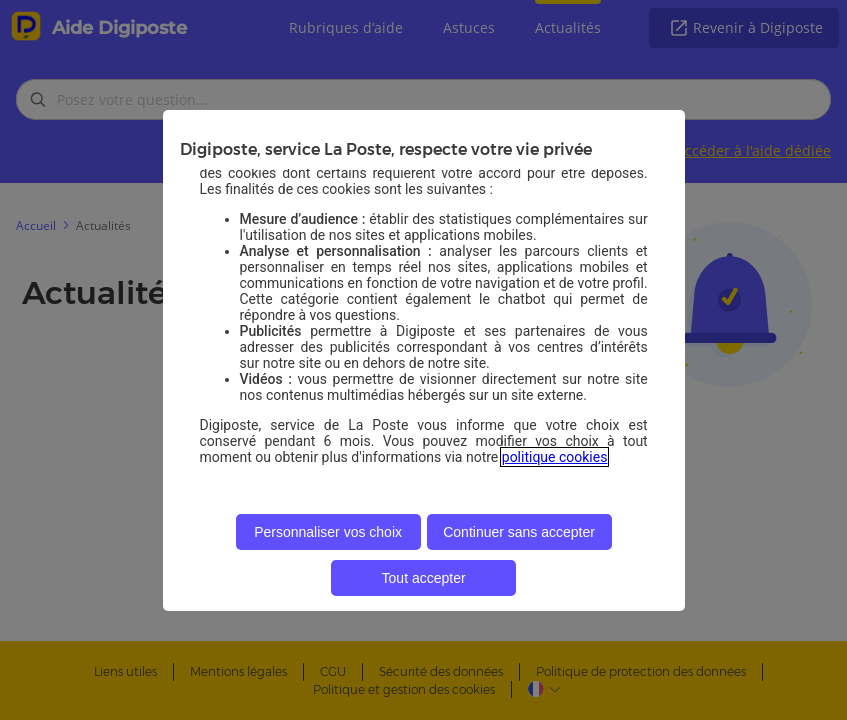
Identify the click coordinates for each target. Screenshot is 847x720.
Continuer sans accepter (519, 532)
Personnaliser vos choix (328, 532)
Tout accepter (424, 578)
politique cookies (555, 457)
